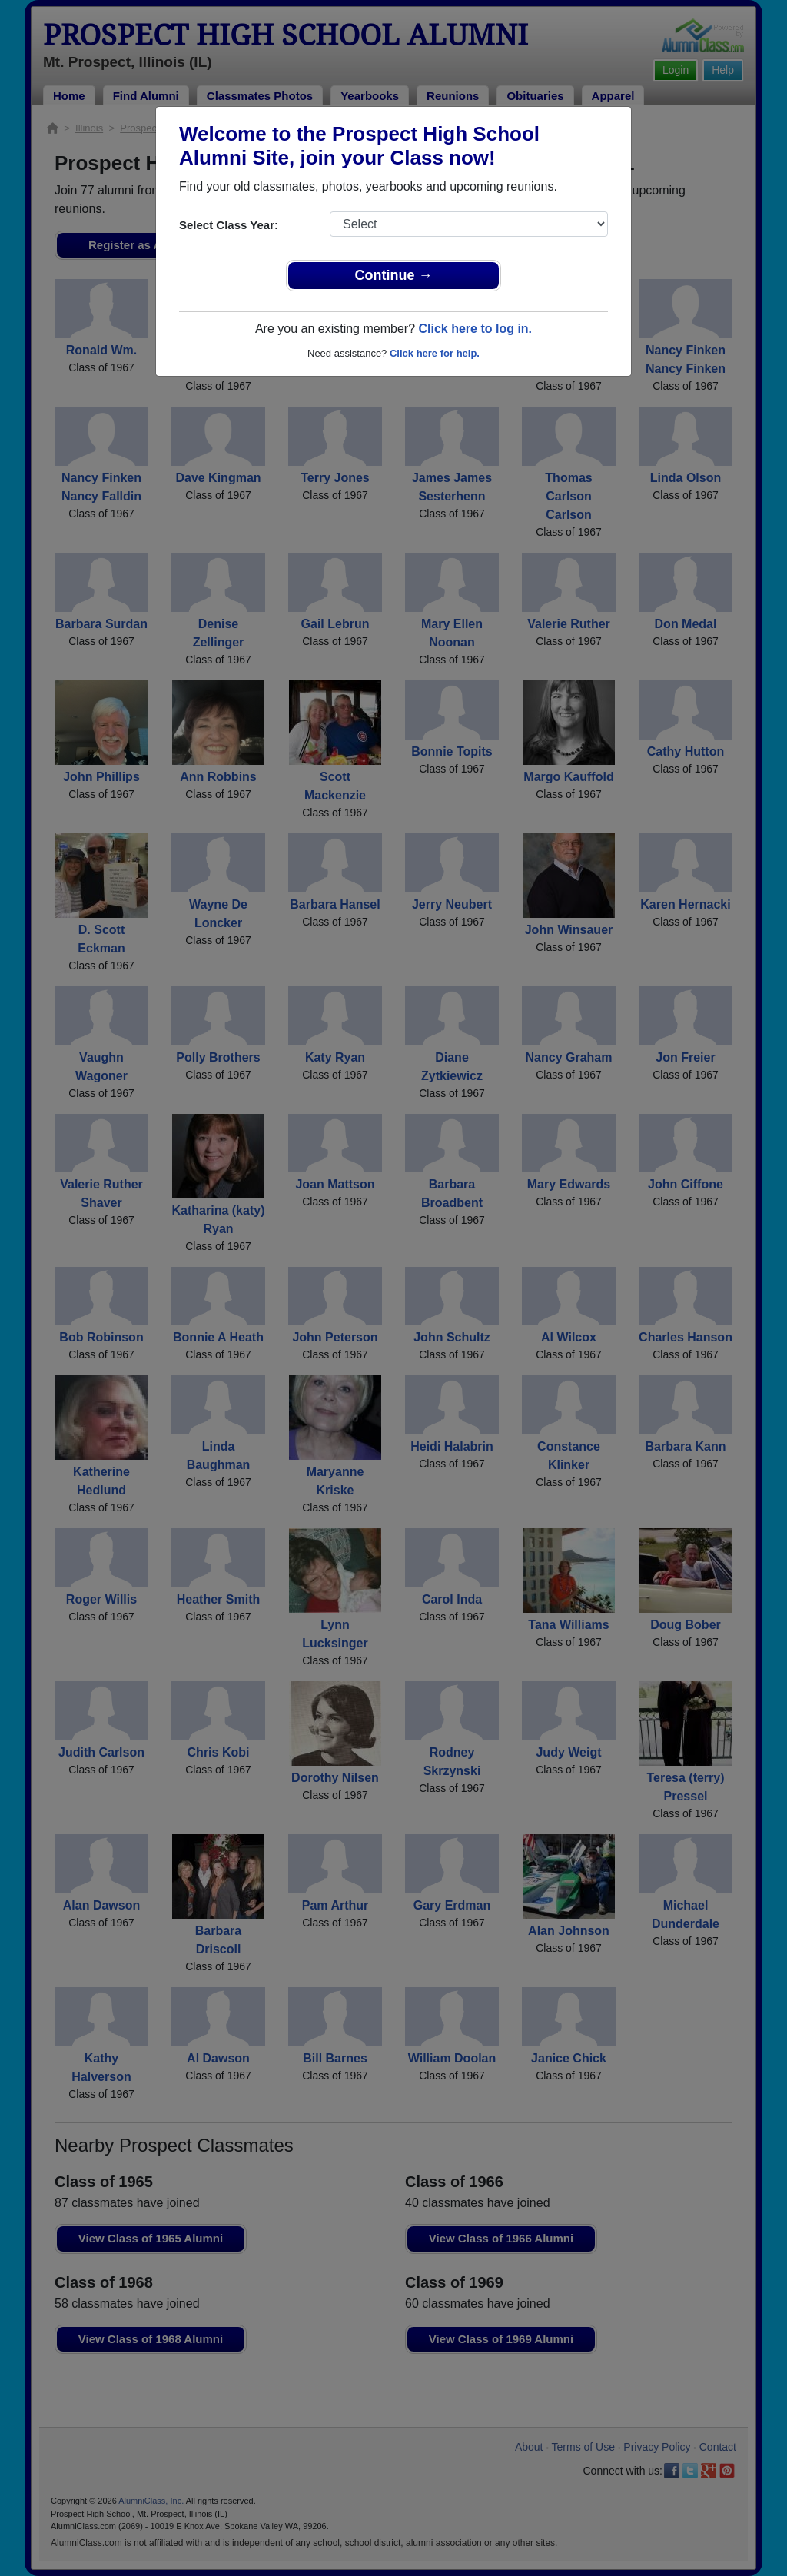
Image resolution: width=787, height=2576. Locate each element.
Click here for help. (435, 353)
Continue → (394, 275)
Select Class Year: (228, 224)
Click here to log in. (475, 328)
